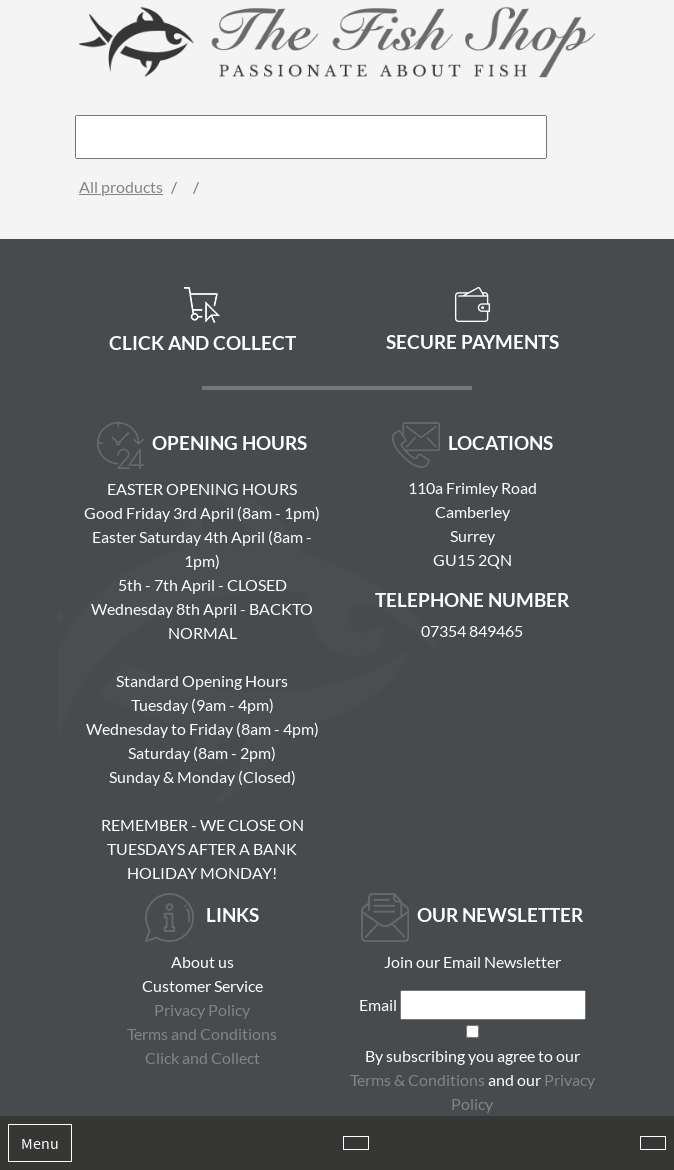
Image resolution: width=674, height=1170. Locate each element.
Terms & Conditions (417, 1079)
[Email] (493, 1005)
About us (202, 961)
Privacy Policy (202, 1009)
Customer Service (202, 985)
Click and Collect (202, 1057)
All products (121, 186)
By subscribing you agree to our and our (472, 1079)
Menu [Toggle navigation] (40, 1143)
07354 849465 (472, 630)
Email (378, 1004)
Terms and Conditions (202, 1033)
